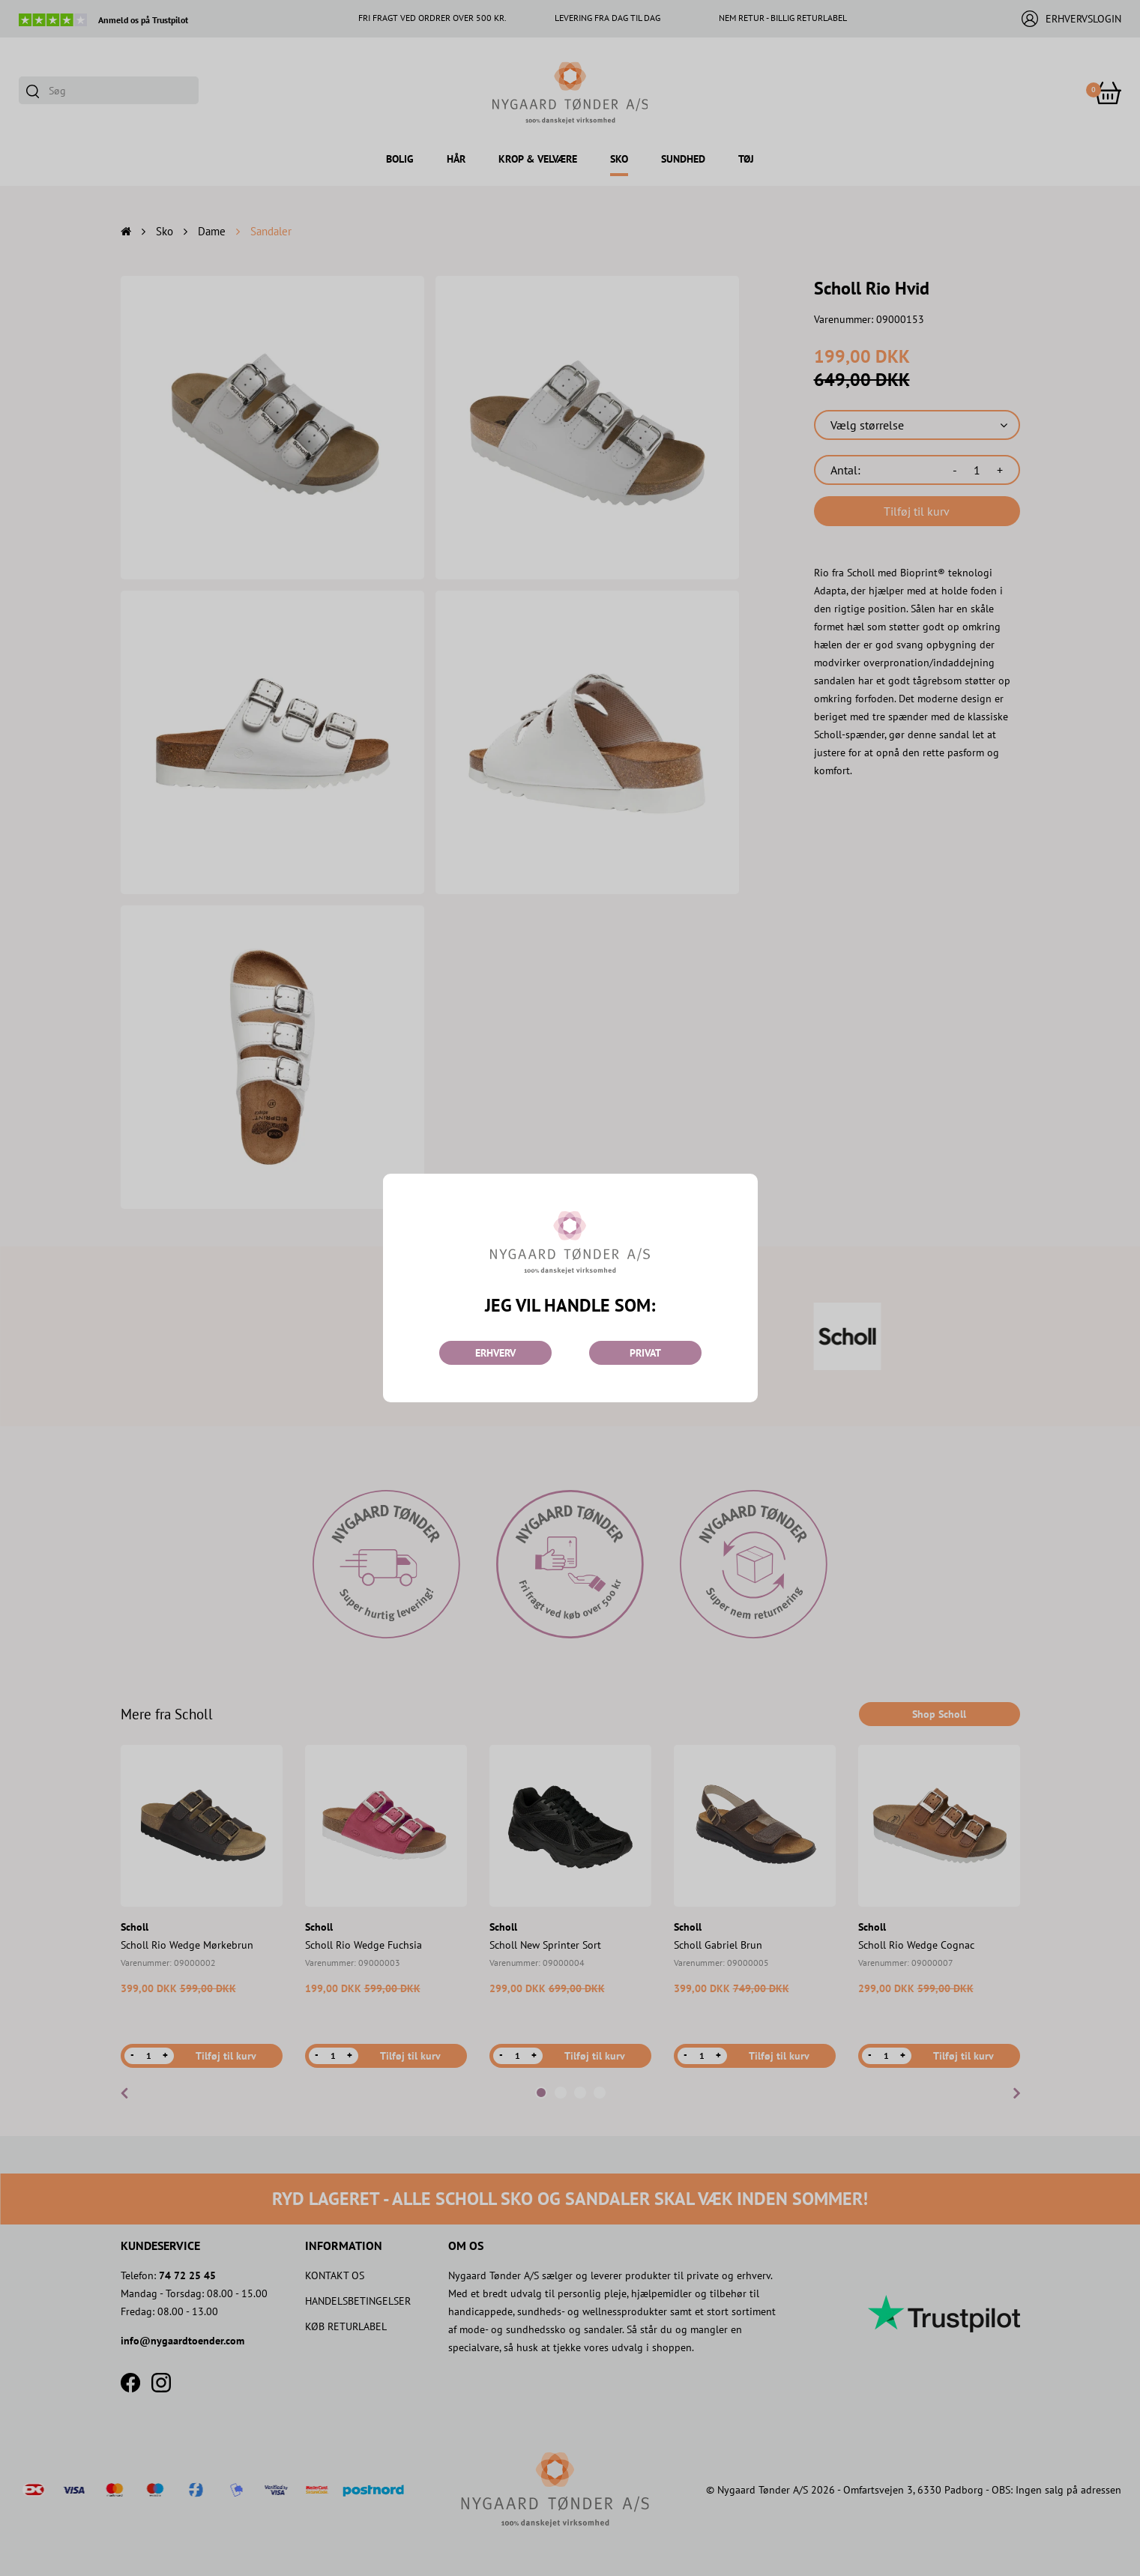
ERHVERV (495, 1353)
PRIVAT (645, 1353)
